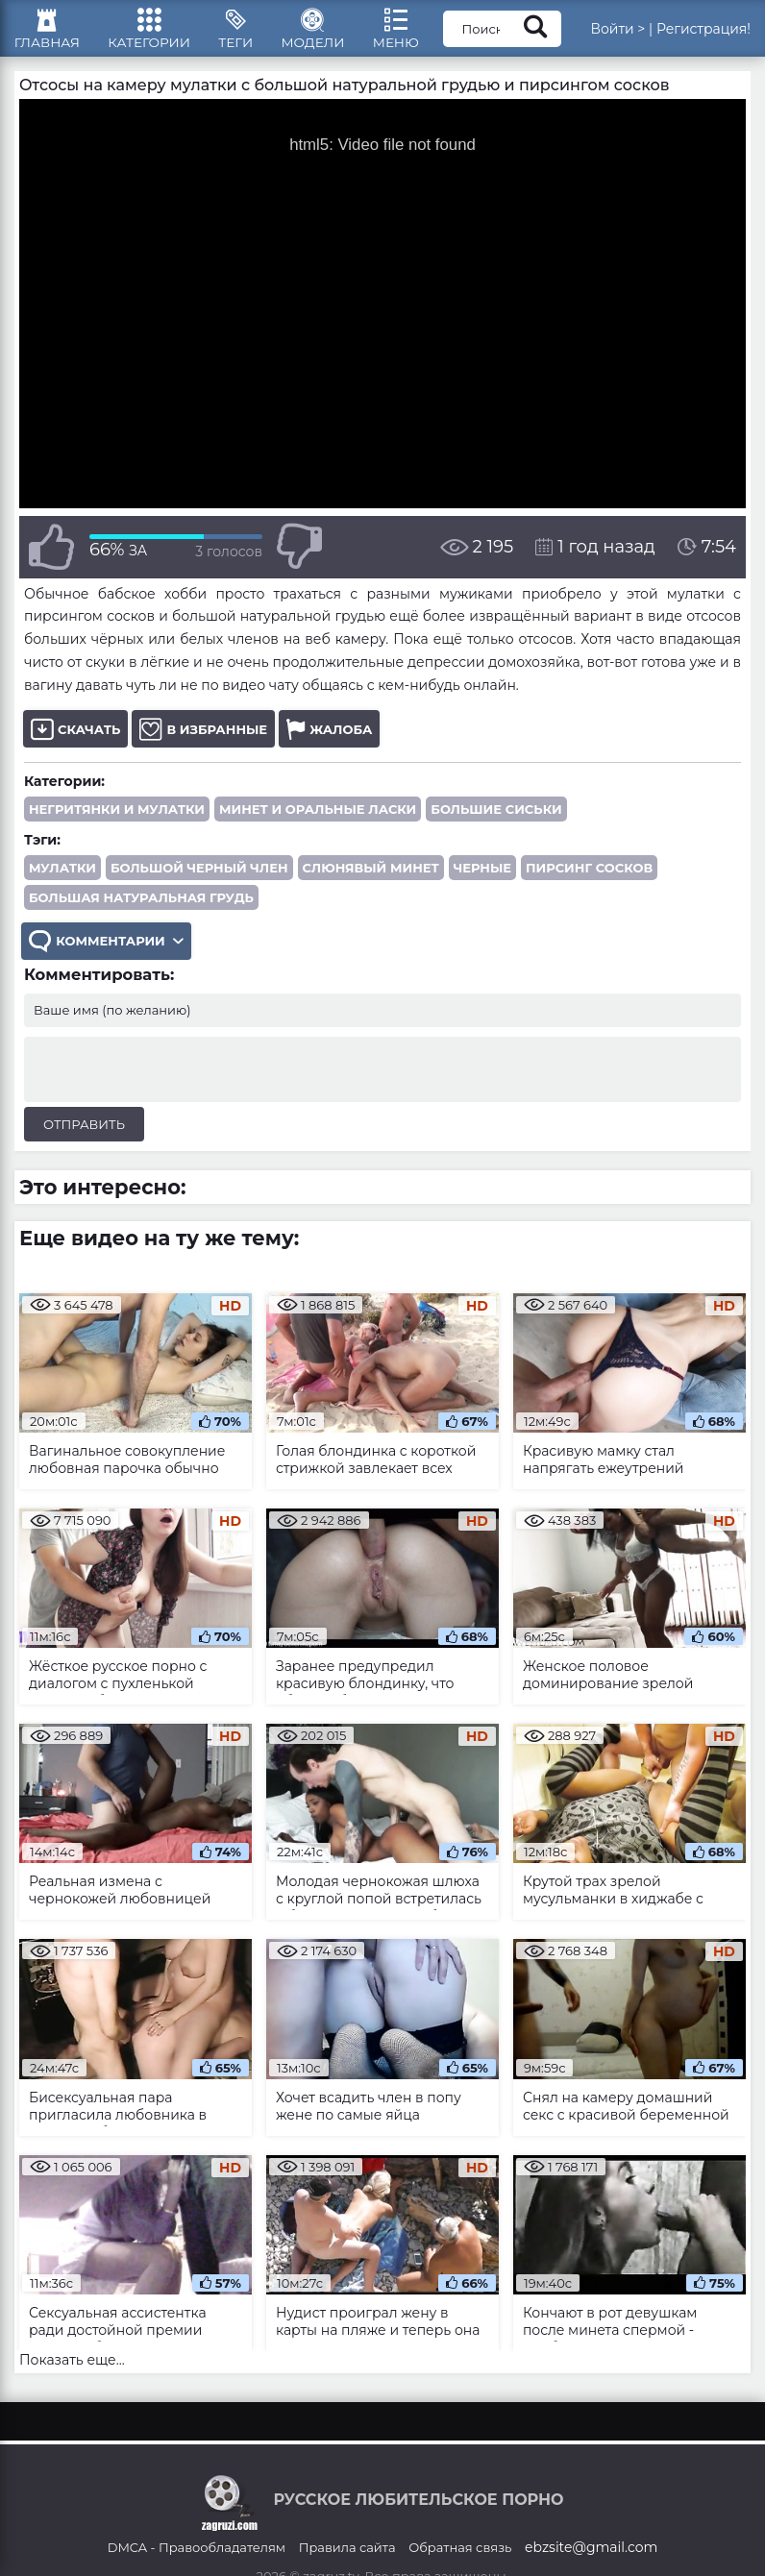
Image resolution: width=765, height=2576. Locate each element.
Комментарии (108, 955)
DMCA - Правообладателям (196, 2559)
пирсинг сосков (589, 880)
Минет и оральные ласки (317, 821)
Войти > (639, 33)
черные (482, 880)
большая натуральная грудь (141, 910)
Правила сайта (347, 2559)
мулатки (62, 880)
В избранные (203, 741)
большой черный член (199, 880)
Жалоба (329, 741)
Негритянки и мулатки (117, 821)
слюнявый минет (371, 880)
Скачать (75, 741)
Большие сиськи (496, 821)
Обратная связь (459, 2559)
